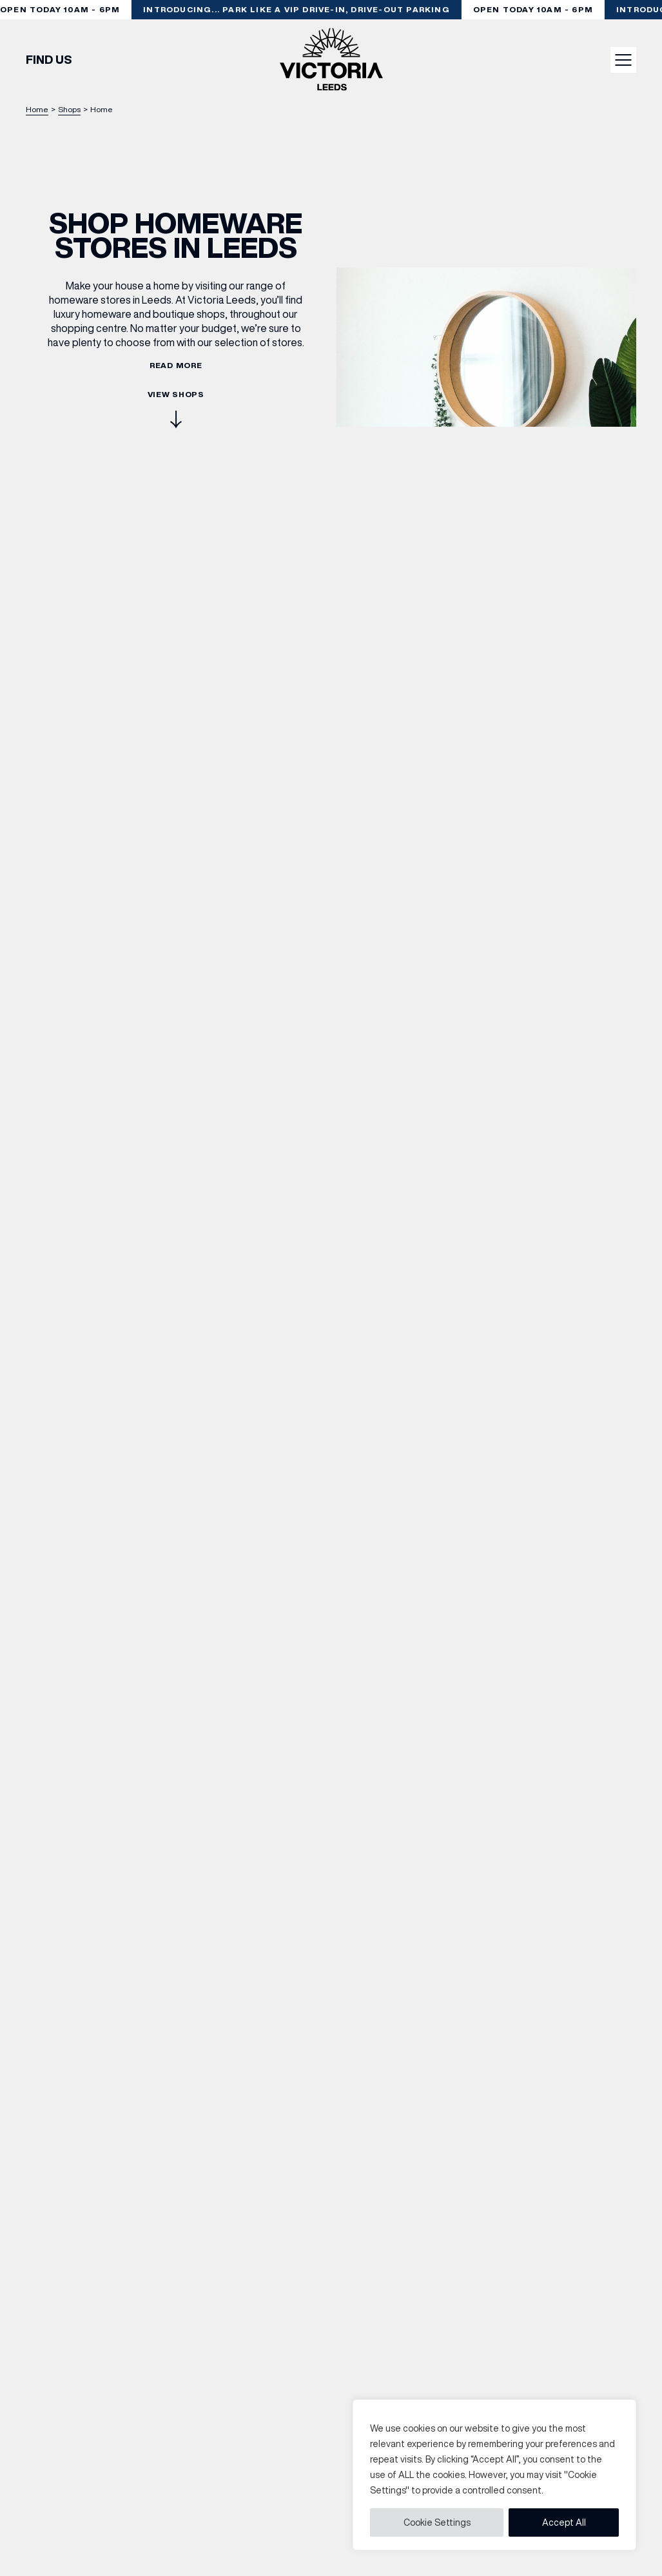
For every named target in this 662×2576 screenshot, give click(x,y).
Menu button (624, 60)
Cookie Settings (437, 2522)
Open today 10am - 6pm (534, 9)
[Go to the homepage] (331, 60)
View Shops (176, 410)
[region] (494, 2474)
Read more (176, 365)
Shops (69, 109)
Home (37, 109)
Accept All (564, 2522)
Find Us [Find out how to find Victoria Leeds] (49, 59)
